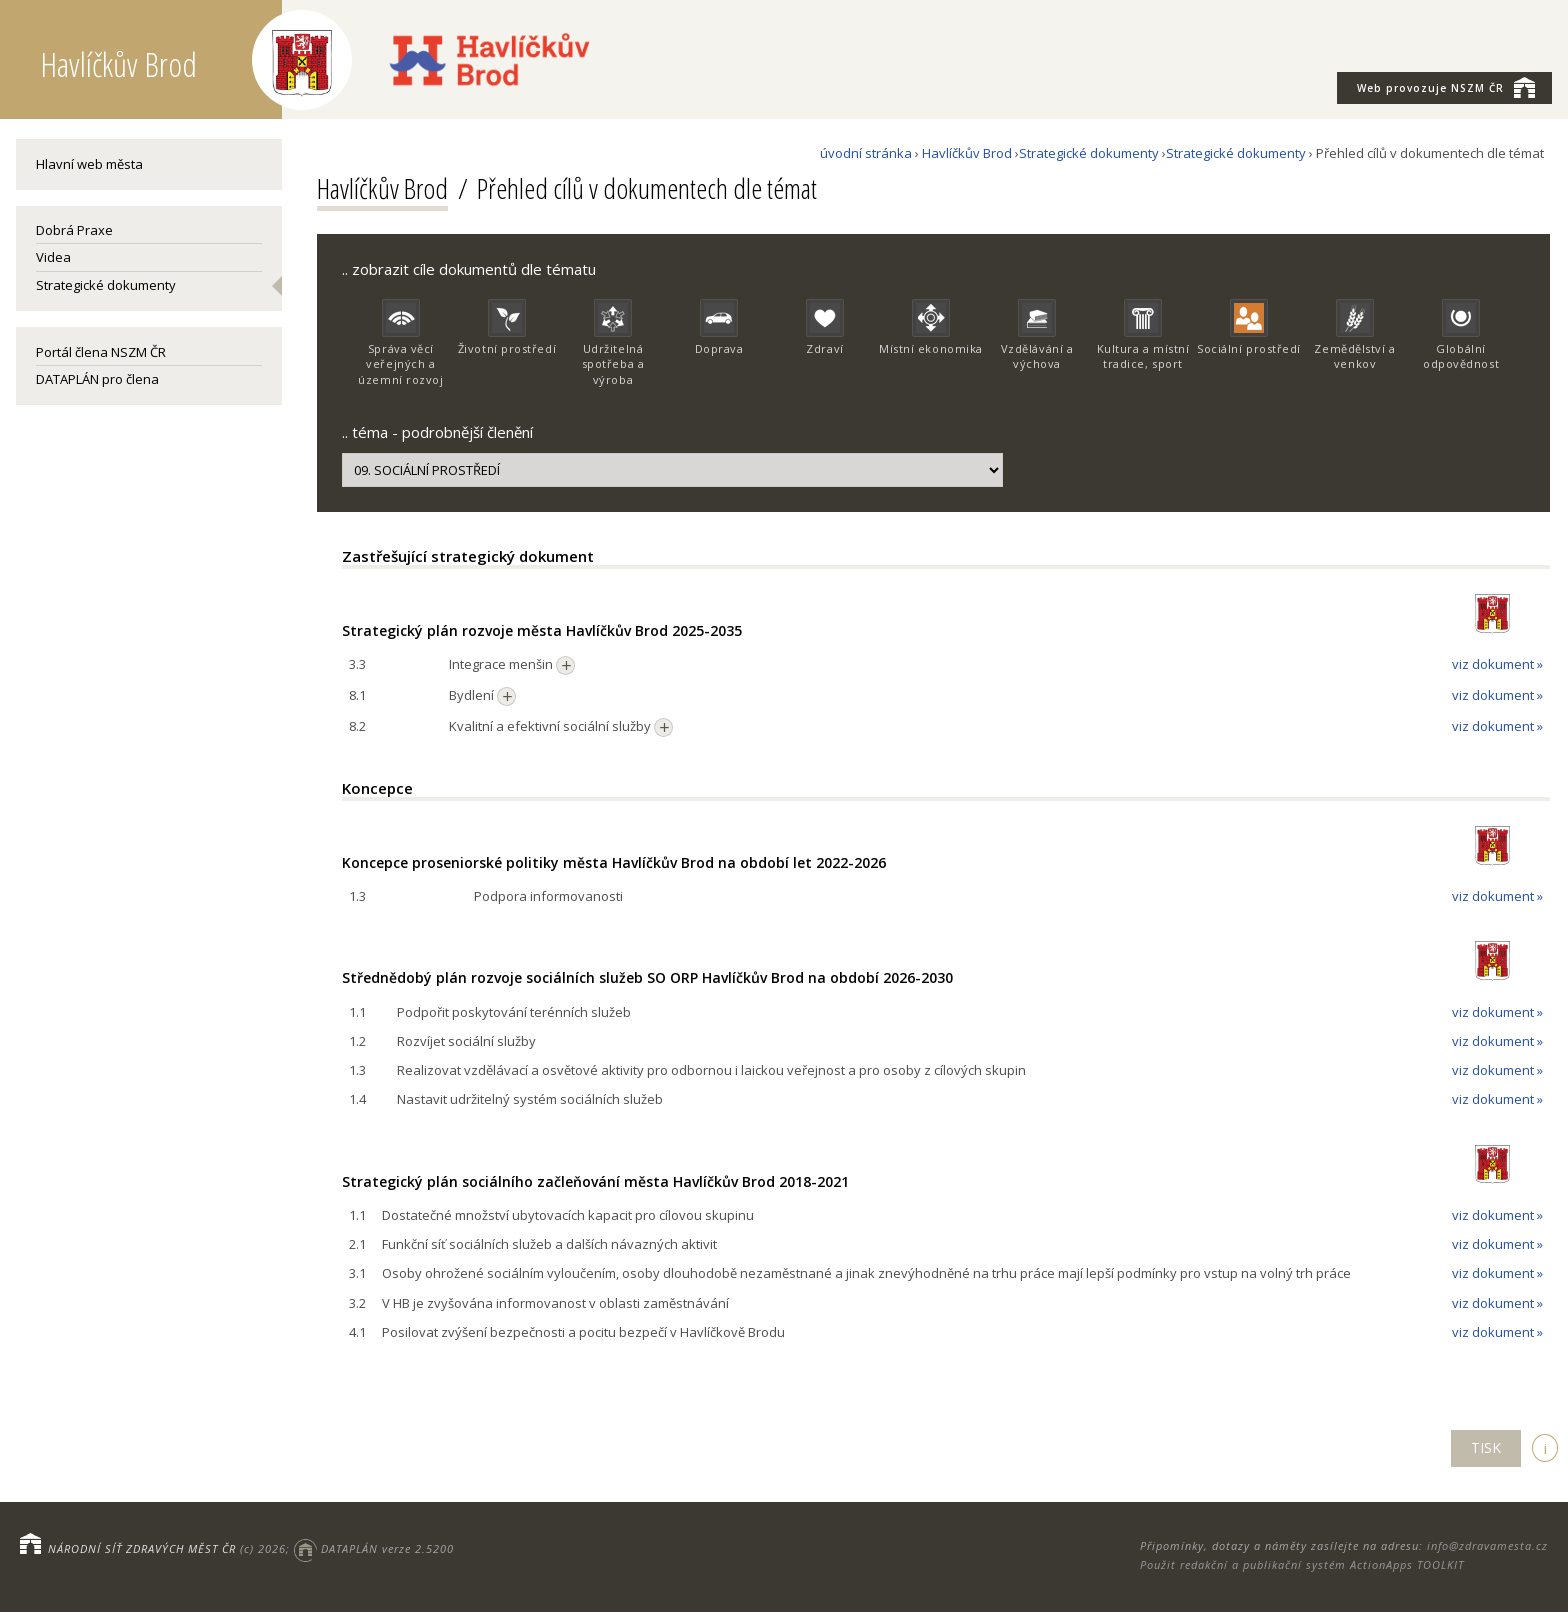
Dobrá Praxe (74, 230)
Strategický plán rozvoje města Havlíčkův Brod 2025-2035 (542, 630)
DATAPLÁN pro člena (97, 379)
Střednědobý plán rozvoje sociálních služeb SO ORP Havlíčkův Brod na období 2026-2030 (647, 977)
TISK (1486, 1447)
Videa (53, 257)
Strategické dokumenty (106, 285)
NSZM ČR (1446, 87)
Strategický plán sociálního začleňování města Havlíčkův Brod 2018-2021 (595, 1181)
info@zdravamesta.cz (1487, 1545)
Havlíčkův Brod (967, 153)
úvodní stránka (866, 153)
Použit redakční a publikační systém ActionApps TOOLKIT (1302, 1564)
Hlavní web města (89, 164)
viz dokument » (1497, 664)
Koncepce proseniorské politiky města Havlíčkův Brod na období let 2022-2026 (614, 862)
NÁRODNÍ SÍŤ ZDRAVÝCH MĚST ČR (142, 1548)
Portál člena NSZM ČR (101, 352)
